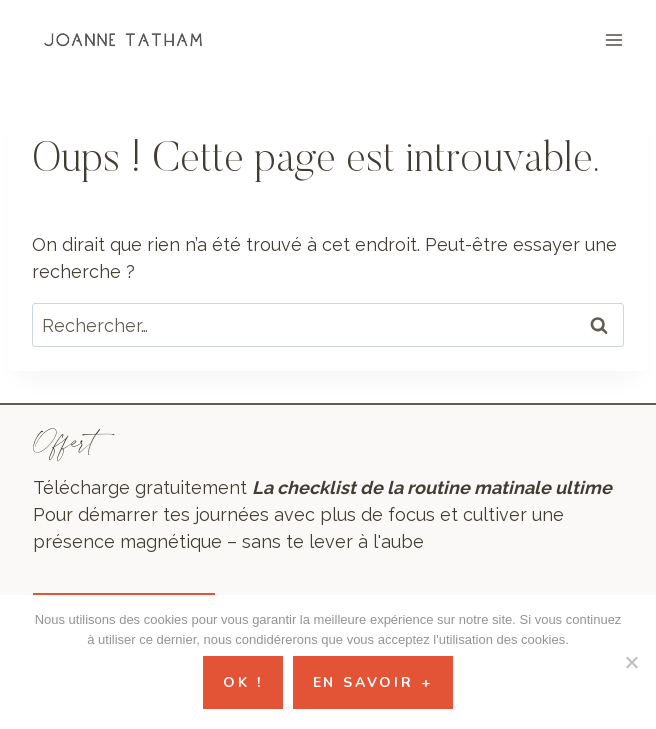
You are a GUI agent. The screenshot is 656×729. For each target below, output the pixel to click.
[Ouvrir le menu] (613, 39)
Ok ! (242, 682)
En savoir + (373, 682)
